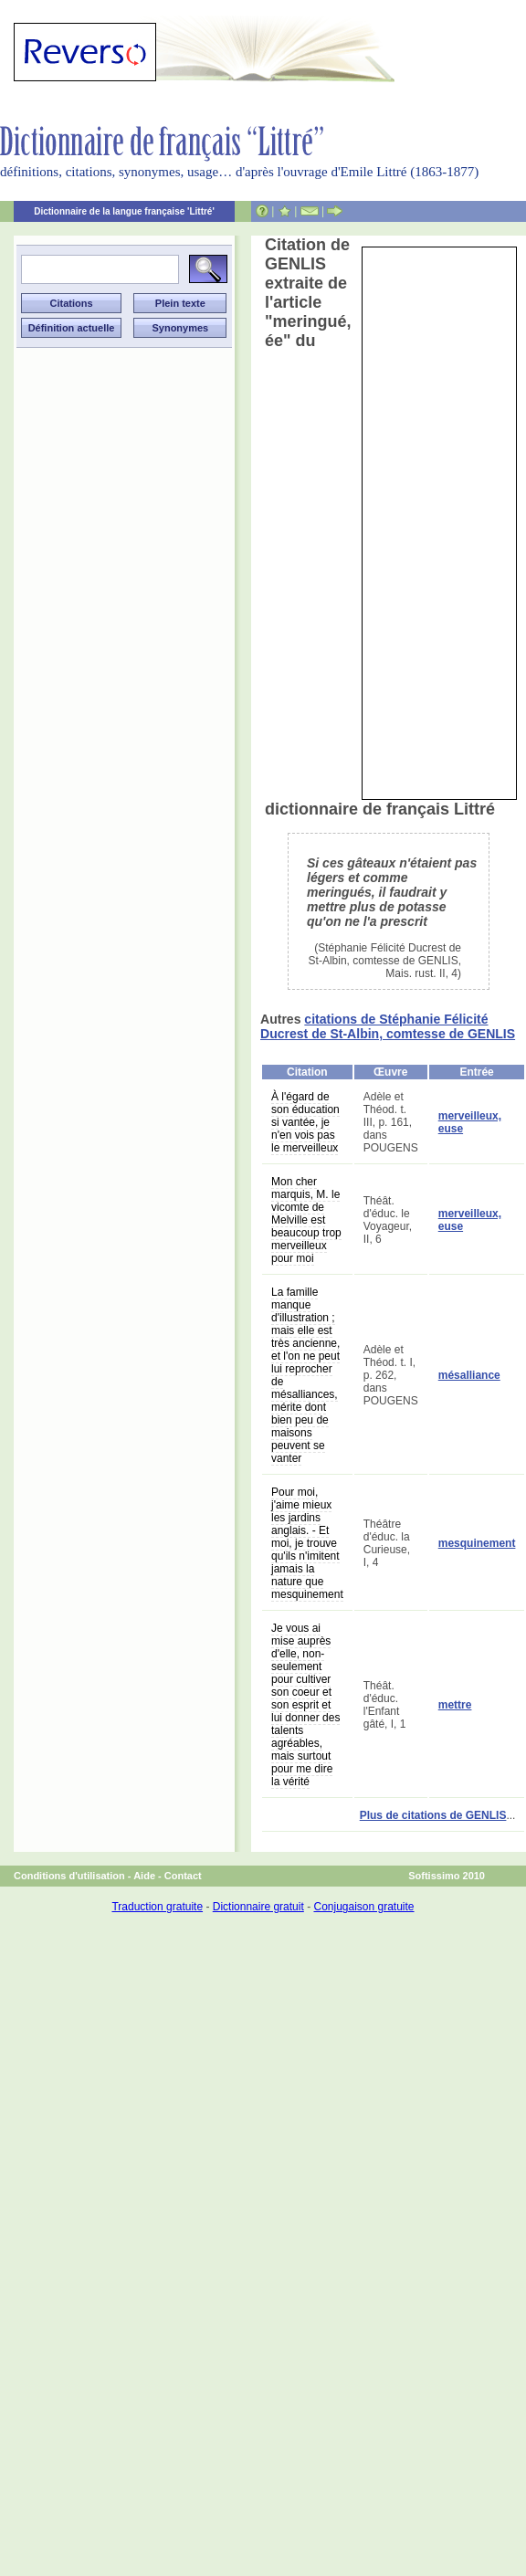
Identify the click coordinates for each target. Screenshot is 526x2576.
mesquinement (477, 1543)
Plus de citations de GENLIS (433, 1815)
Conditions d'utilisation (69, 1875)
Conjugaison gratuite (363, 1906)
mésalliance (469, 1375)
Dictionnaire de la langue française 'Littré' (124, 211)
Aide (144, 1875)
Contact (183, 1875)
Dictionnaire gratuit (258, 1906)
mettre (455, 1704)
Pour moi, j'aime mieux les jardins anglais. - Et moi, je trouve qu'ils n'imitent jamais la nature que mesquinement (307, 1543)
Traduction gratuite (157, 1906)
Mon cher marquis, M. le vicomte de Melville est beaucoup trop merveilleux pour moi (306, 1220)
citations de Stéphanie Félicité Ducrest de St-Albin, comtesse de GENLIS (387, 1026)
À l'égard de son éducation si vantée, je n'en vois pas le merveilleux (305, 1122)
